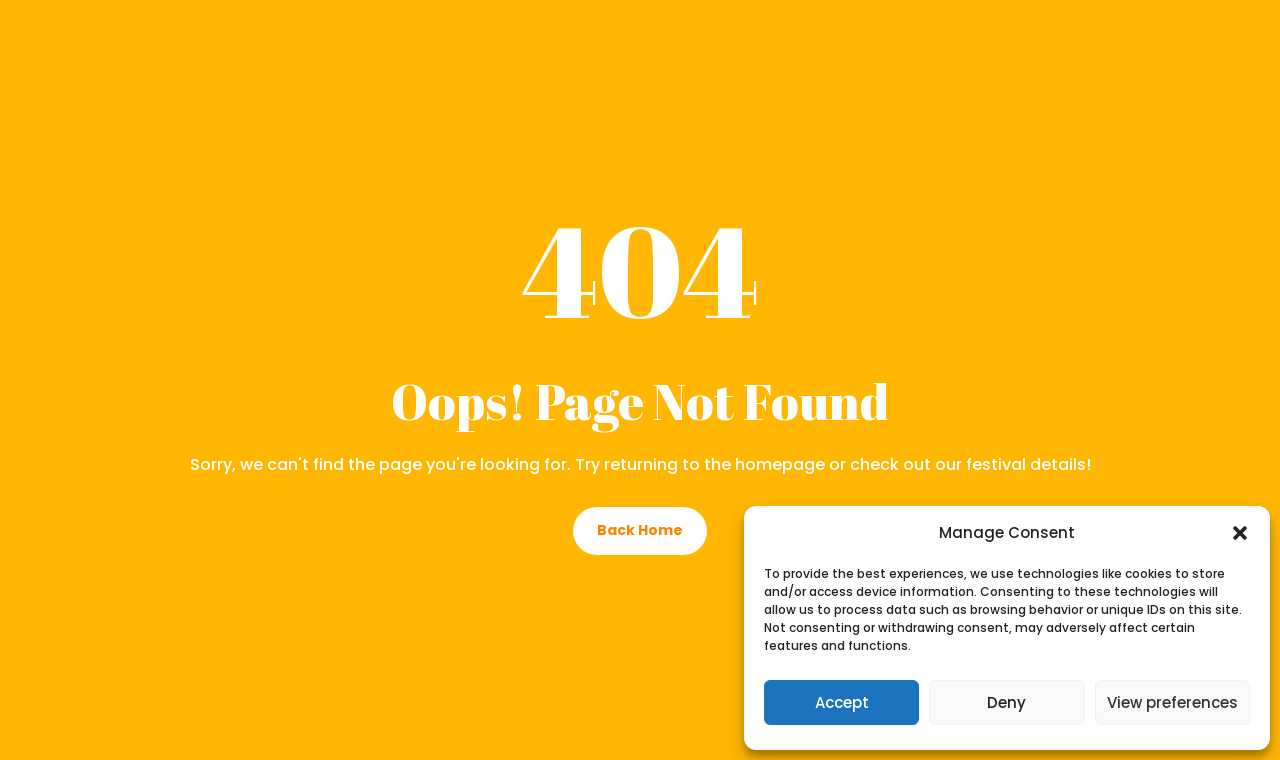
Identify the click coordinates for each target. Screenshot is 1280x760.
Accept (842, 702)
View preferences (1172, 702)
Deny (1006, 702)
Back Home (640, 530)
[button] (1240, 533)
